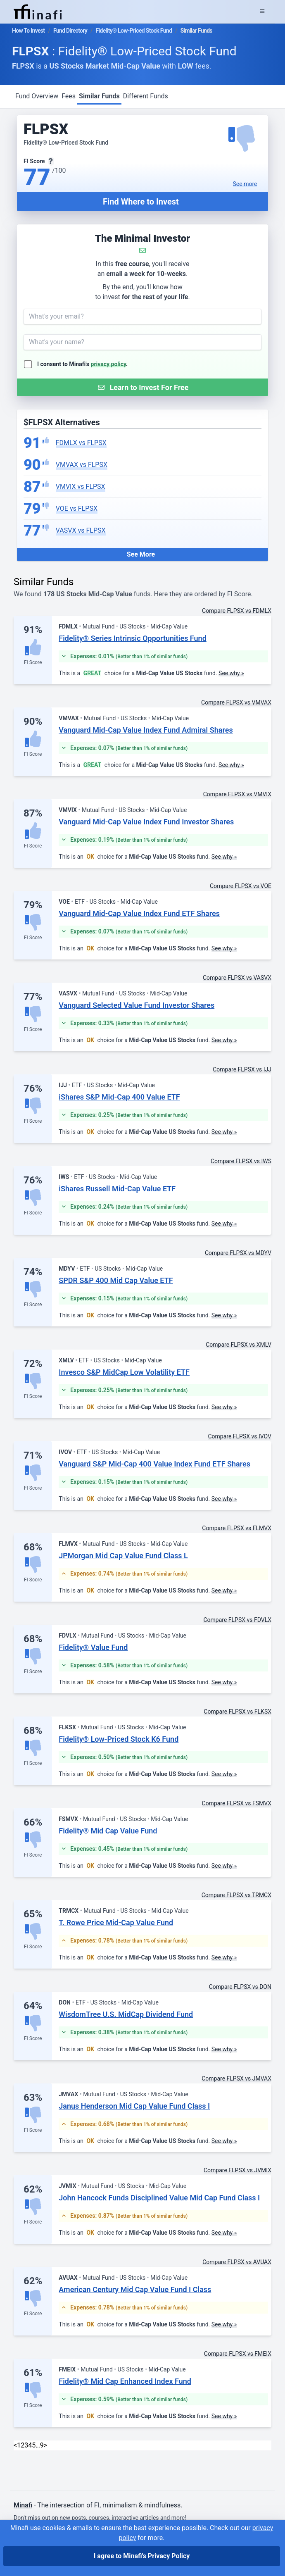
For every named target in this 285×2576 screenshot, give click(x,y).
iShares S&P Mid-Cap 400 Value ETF (119, 1097)
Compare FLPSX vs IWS (241, 1161)
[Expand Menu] (262, 11)
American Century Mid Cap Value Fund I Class (135, 2289)
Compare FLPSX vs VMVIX (237, 794)
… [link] (38, 2445)
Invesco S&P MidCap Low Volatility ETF (124, 1372)
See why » (231, 673)
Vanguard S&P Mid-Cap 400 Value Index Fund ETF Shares (154, 1463)
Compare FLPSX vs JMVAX (236, 2078)
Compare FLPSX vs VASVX (237, 977)
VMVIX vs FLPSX (80, 486)
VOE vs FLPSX (76, 508)
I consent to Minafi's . (82, 364)
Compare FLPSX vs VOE (240, 886)
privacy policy (108, 364)
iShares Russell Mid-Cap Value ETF (117, 1188)
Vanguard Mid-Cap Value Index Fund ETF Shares (139, 913)
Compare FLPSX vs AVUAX (236, 2262)
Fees (69, 96)
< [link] (15, 2445)
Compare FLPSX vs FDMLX (236, 610)
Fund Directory (70, 30)
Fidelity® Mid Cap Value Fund (108, 1830)
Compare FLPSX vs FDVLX (237, 1620)
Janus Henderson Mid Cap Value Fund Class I (134, 2106)
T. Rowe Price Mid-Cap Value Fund (116, 1922)
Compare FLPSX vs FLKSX (237, 1711)
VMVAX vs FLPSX (81, 465)
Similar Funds (99, 96)
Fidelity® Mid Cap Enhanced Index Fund (125, 2381)
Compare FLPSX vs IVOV (239, 1436)
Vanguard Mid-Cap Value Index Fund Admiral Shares (146, 730)
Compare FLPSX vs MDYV (238, 1253)
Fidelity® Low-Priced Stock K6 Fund (118, 1739)
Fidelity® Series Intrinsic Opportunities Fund (133, 638)
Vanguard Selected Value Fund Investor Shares (136, 1005)
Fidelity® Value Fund (93, 1647)
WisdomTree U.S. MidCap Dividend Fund (126, 2014)
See (245, 184)
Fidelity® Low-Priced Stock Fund (134, 30)
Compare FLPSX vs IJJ (242, 1069)
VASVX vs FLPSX (81, 530)
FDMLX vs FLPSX (81, 443)
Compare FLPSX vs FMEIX (237, 2353)
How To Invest (28, 30)
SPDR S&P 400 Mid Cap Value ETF (116, 1280)
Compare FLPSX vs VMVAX (236, 702)
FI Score (33, 662)
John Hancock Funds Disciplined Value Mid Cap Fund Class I (159, 2197)
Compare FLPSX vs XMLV (238, 1344)
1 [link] (19, 2445)
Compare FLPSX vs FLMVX (236, 1528)
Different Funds (145, 96)
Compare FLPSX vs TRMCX (236, 1895)
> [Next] (45, 2445)
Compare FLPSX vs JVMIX (237, 2170)
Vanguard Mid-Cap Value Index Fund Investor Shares (146, 821)
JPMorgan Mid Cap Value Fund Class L (123, 1555)
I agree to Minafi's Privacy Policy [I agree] (142, 2556)
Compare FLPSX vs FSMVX (236, 1803)
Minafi (23, 2505)
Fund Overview (36, 96)
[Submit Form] (142, 387)
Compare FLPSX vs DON (240, 1986)
